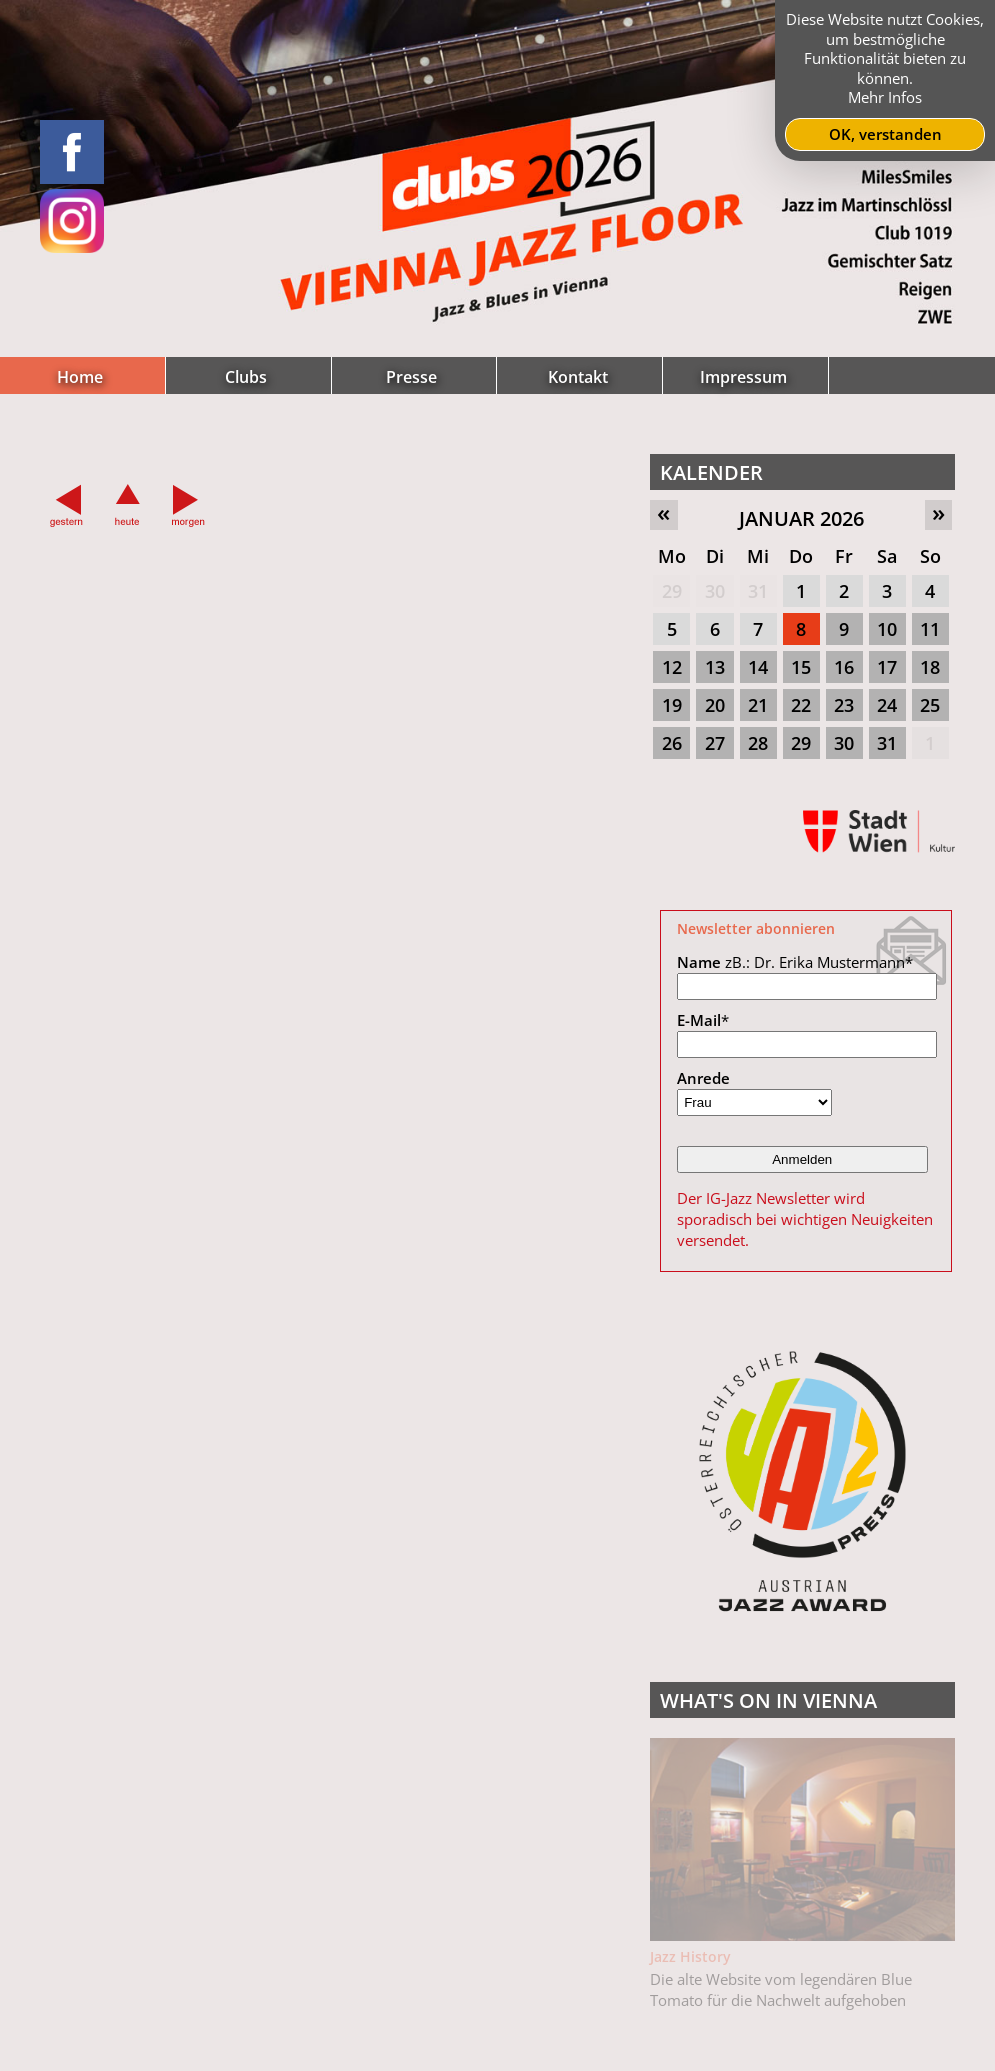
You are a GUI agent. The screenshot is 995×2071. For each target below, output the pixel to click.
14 (758, 667)
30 (715, 591)
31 (758, 591)
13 (715, 667)
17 (887, 667)
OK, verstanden (885, 134)
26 (672, 743)
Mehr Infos (885, 97)
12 (672, 667)
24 (887, 705)
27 (715, 743)
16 (844, 667)
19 (672, 705)
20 (715, 705)
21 (758, 705)
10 (887, 629)
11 (930, 629)
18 (930, 667)
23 (844, 705)
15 (801, 667)
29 (672, 591)
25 (930, 705)
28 (758, 743)
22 (801, 705)
